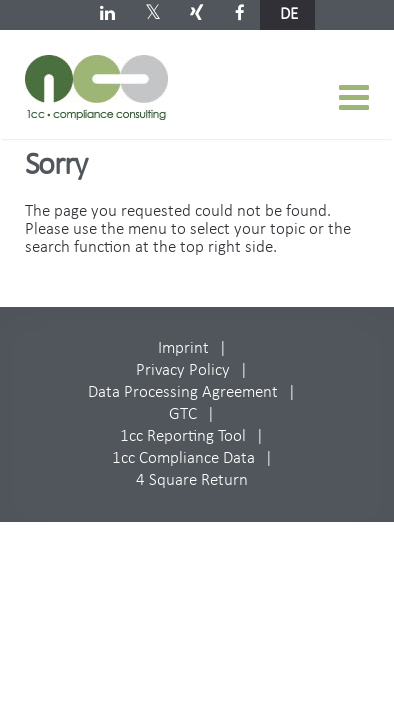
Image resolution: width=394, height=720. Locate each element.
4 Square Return (192, 480)
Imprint (183, 348)
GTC (183, 414)
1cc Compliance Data (183, 458)
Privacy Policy (183, 370)
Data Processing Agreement (183, 392)
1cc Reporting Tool (183, 436)
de (289, 14)
